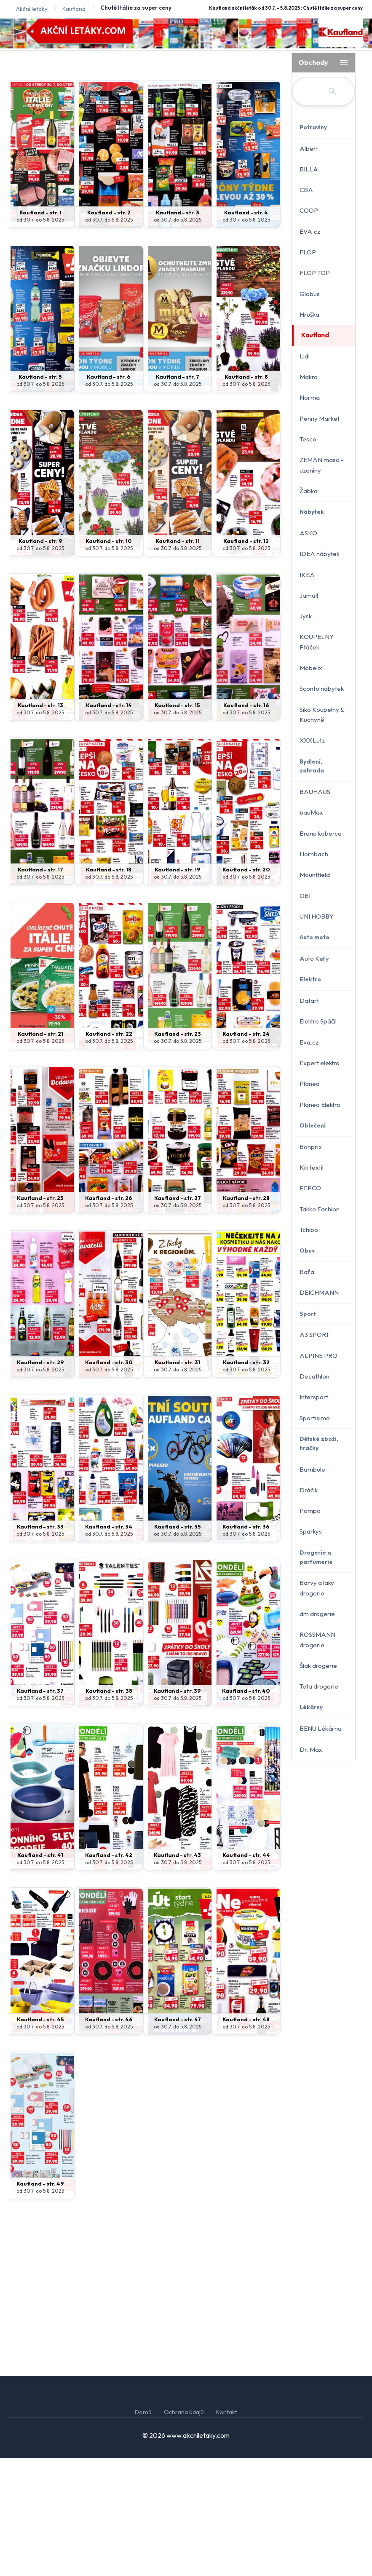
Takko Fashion (320, 1209)
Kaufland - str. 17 (40, 987)
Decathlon (314, 1376)
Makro (309, 377)
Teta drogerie (319, 1686)
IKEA (307, 575)
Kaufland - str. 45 (40, 2137)
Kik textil (312, 1167)
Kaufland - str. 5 (40, 494)
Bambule (312, 1469)
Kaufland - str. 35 (177, 1644)
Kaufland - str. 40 (246, 1808)
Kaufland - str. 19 (178, 987)
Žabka (309, 491)
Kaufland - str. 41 (40, 1972)
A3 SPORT (314, 1335)
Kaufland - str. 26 (108, 1315)
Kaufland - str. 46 (109, 2137)
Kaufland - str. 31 (177, 1480)
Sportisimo (315, 1418)
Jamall (309, 595)
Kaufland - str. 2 (109, 330)
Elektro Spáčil (318, 1021)
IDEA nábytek (320, 554)
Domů (143, 2530)
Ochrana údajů (183, 2530)
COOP (309, 210)
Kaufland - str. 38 (109, 1808)
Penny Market (320, 418)
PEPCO (310, 1188)
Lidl (305, 356)
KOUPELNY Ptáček (317, 642)
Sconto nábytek (322, 688)
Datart (309, 1001)
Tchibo (309, 1230)
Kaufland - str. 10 (109, 658)
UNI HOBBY (316, 916)
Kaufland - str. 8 (246, 494)
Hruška (309, 314)
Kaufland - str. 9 (40, 658)
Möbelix (311, 668)
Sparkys (311, 1531)
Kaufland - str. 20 (246, 987)
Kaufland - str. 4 (246, 330)
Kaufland (315, 335)
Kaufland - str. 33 (40, 1644)
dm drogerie (317, 1614)
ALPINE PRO (318, 1356)
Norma (310, 397)
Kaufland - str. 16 (246, 823)
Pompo (310, 1511)
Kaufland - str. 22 (109, 1151)
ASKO (308, 533)
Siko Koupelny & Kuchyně (322, 714)
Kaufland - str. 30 (109, 1480)
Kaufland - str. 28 (246, 1315)
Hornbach (314, 854)
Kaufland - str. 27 (177, 1315)
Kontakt (226, 2530)
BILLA (309, 169)
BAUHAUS (315, 792)
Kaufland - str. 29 (40, 1480)
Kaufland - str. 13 (40, 823)
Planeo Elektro (320, 1105)
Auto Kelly (314, 958)
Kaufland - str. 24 (246, 1151)
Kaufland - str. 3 (177, 330)
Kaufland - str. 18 (108, 987)
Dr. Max (311, 1749)
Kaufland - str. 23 (177, 1151)
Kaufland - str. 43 (177, 1972)
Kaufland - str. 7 (177, 494)
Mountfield (315, 875)
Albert (309, 148)
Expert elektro (320, 1063)
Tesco (308, 439)
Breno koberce (321, 833)
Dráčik (309, 1490)
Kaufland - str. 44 (246, 1972)
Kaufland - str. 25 (40, 1315)
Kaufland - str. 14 (109, 823)
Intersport (314, 1397)
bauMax (311, 812)
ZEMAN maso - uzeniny (322, 465)
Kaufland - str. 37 (40, 1808)
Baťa (307, 1272)
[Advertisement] (147, 118)
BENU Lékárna (321, 1728)
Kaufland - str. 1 (40, 330)
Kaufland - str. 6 (109, 494)
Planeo (310, 1084)
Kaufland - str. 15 (177, 823)
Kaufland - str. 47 (177, 2137)
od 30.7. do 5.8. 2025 (40, 337)
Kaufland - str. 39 (177, 1808)
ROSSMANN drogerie (317, 1639)
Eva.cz (309, 1042)
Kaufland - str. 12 (246, 658)
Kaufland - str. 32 (246, 1480)
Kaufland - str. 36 (246, 1644)
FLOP (308, 252)
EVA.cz (310, 231)
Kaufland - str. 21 (40, 1151)
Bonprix (311, 1147)
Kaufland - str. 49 (40, 2301)
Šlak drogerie (318, 1666)
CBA (306, 190)
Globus (310, 294)
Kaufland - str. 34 (108, 1644)
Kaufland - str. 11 (177, 658)
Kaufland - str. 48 (246, 2137)
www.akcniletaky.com (198, 2553)
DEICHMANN (319, 1292)
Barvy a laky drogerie (317, 1588)
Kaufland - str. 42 (108, 1972)
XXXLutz (312, 740)
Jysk (306, 616)
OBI (305, 896)
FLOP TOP (315, 273)
